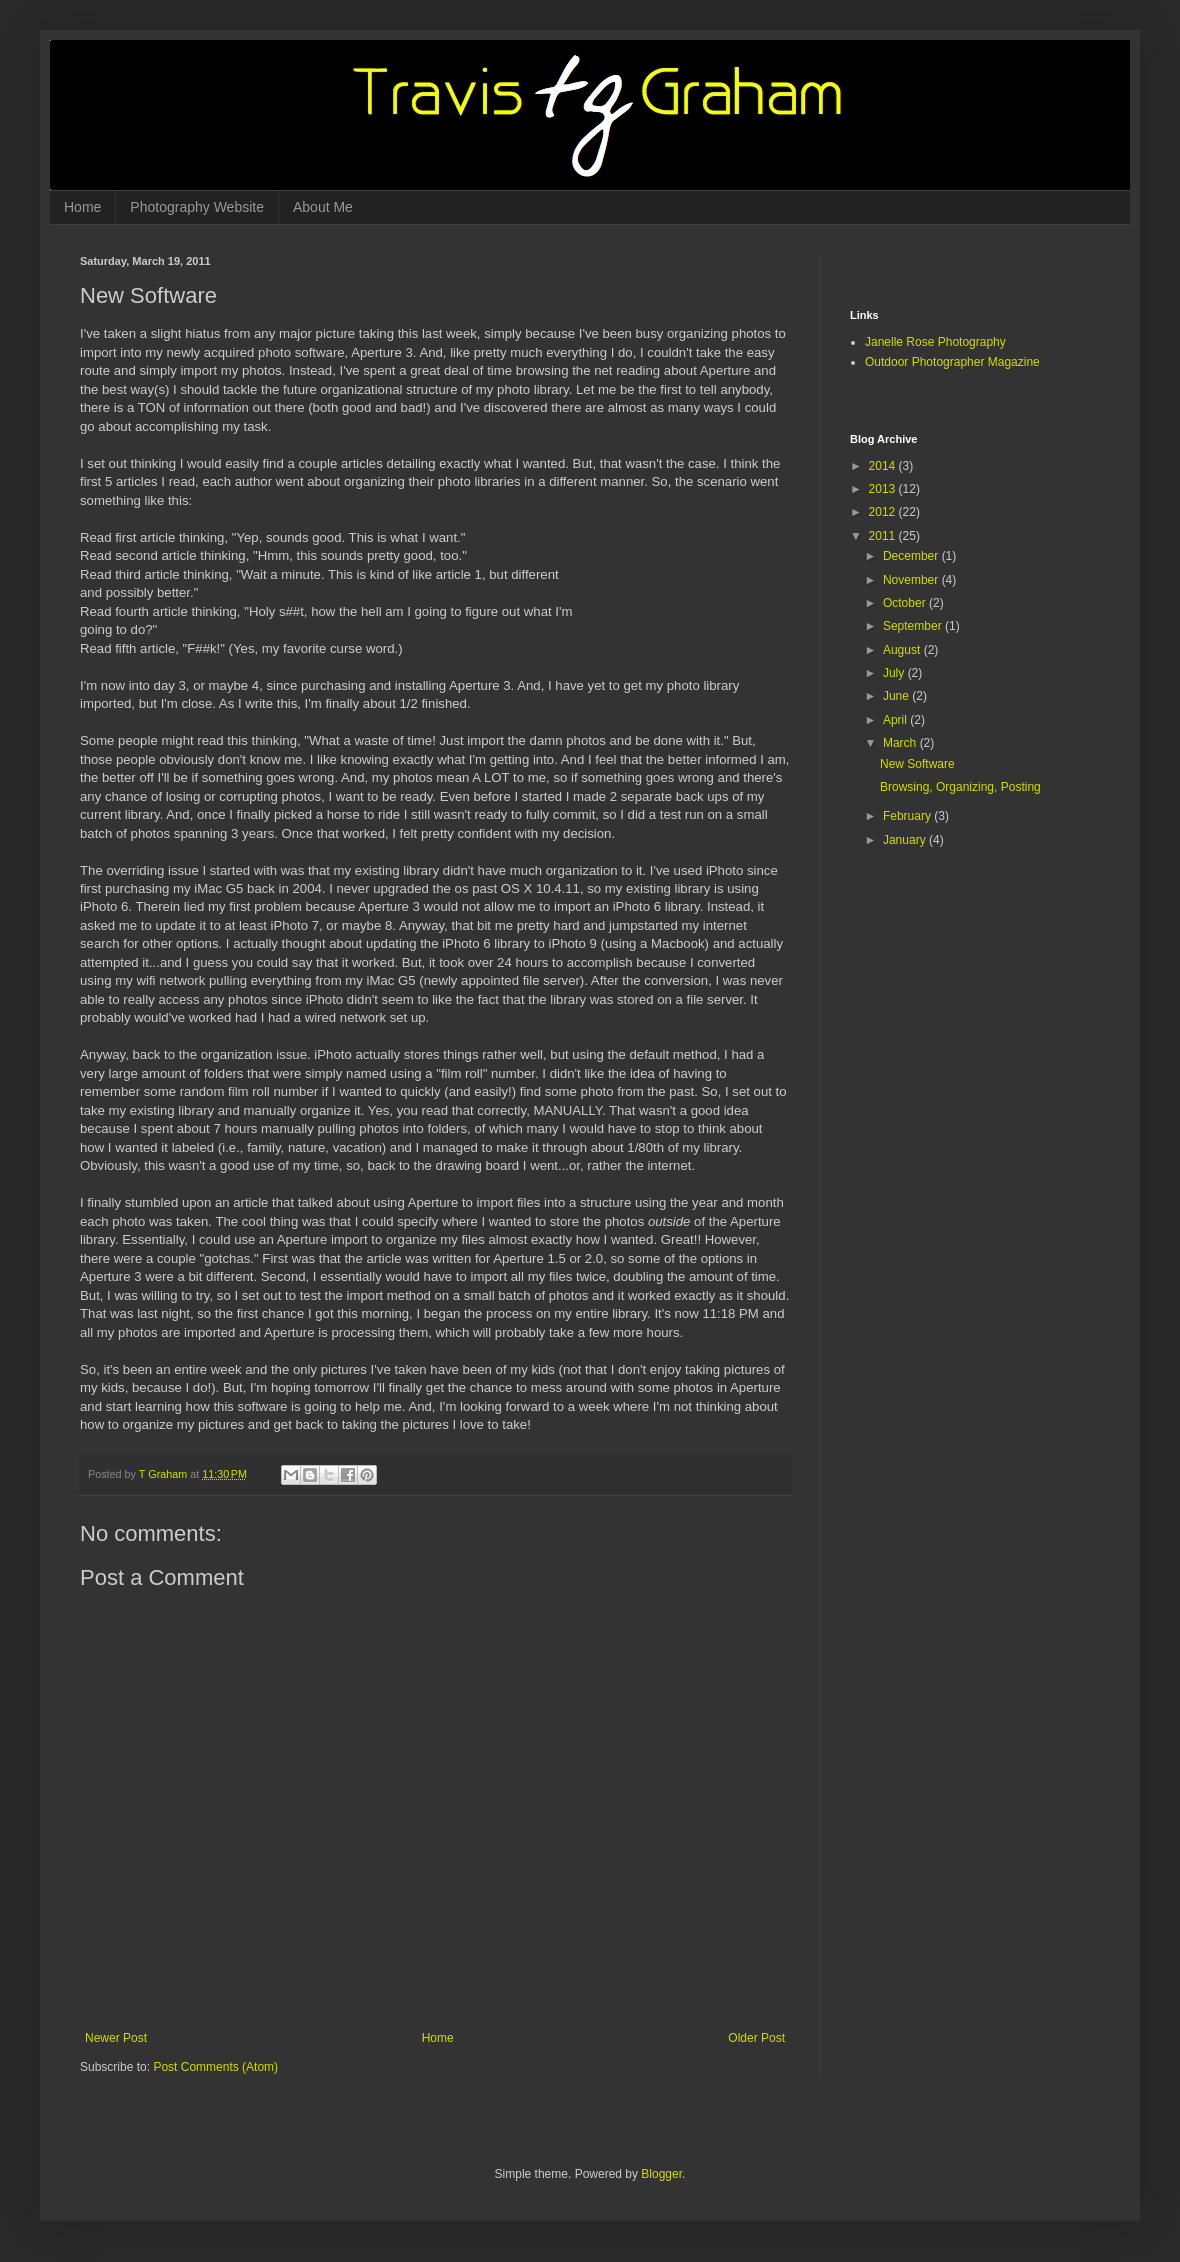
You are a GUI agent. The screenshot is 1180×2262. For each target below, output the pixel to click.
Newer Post (116, 2038)
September (914, 626)
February (908, 816)
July (895, 673)
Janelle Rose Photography (935, 342)
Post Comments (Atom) (215, 2067)
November (912, 580)
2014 (884, 466)
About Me (323, 207)
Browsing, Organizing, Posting (960, 787)
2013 (884, 489)
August (903, 650)
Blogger (661, 2174)
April (896, 720)
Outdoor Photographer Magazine (952, 362)
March (901, 743)
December (912, 556)
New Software (917, 764)
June (897, 696)
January (906, 840)
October (906, 603)
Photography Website (197, 207)
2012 (884, 512)
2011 (884, 536)
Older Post (756, 2038)
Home (82, 207)
